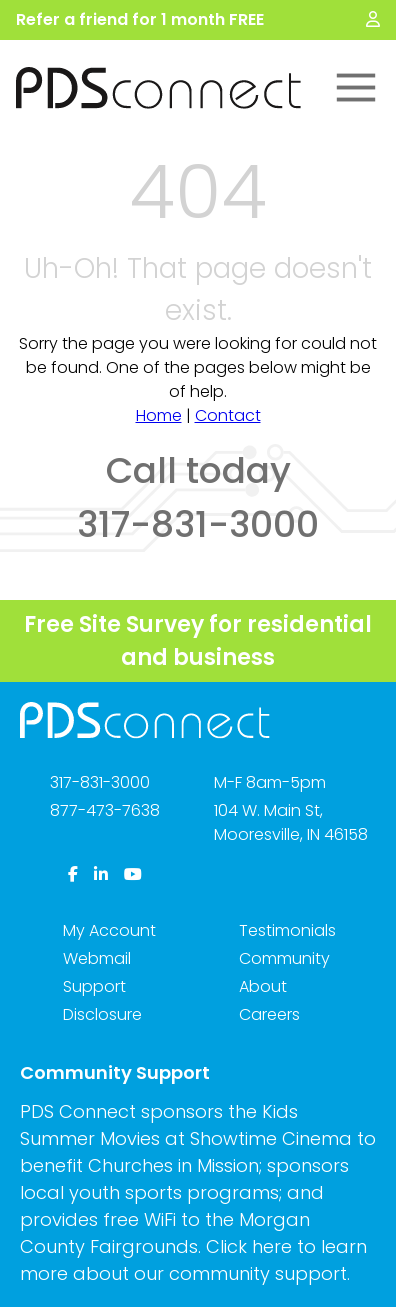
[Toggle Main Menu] (356, 88)
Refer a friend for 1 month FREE (140, 19)
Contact (228, 415)
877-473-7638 (105, 810)
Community (284, 958)
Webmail (97, 958)
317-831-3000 (100, 782)
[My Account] (373, 19)
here (272, 1246)
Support (94, 986)
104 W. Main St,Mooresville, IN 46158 (291, 822)
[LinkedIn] (101, 875)
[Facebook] (73, 875)
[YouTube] (133, 875)
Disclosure (102, 1014)
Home (159, 415)
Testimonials (287, 930)
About (263, 986)
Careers (269, 1014)
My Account (109, 930)
